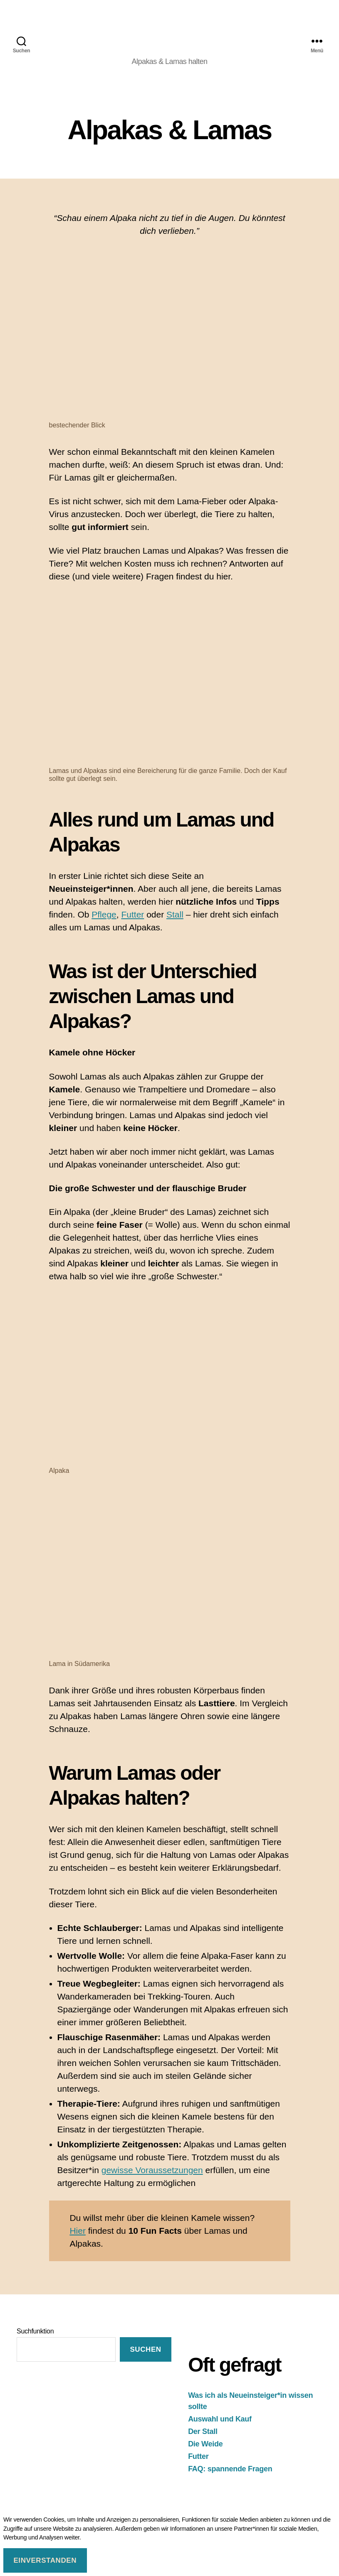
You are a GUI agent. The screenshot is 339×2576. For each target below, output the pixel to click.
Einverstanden (45, 2560)
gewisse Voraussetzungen (152, 2170)
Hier (77, 2230)
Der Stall (203, 2431)
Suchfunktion (35, 2331)
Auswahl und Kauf (220, 2419)
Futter (132, 914)
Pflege (104, 914)
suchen (145, 2349)
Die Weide (205, 2444)
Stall (174, 914)
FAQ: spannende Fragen (230, 2469)
